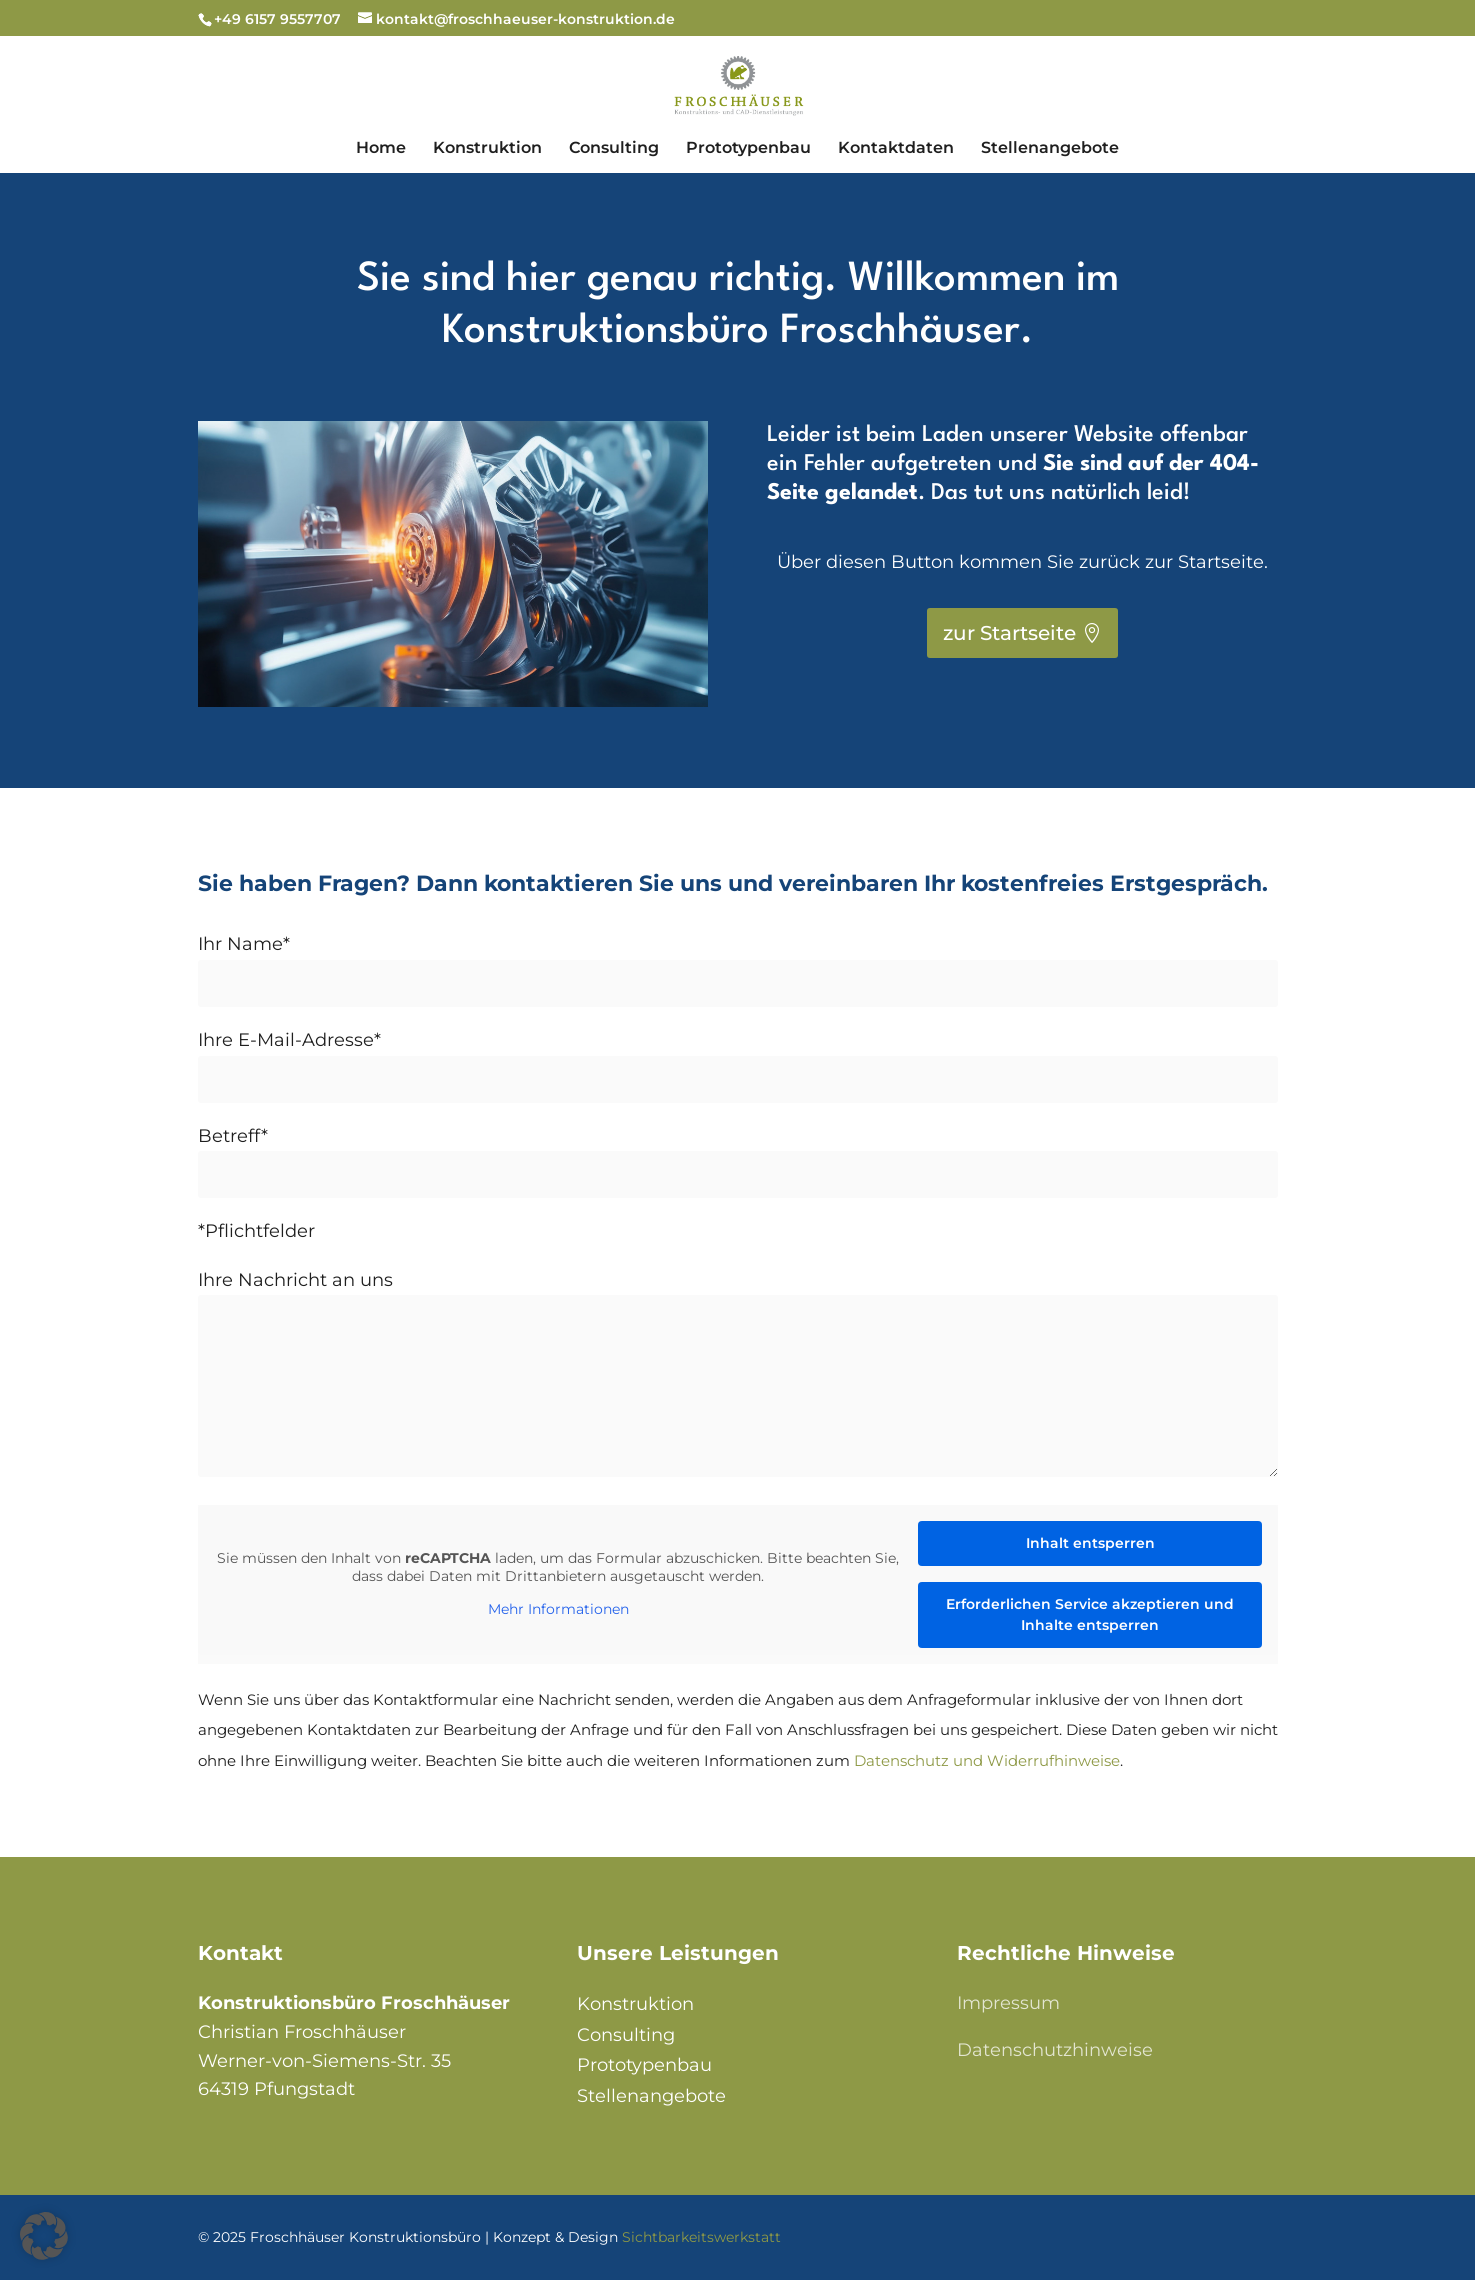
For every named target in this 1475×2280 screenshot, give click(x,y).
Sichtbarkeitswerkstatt (701, 2237)
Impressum (1008, 2003)
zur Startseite (1009, 633)
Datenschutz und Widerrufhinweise (987, 1760)
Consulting (626, 2035)
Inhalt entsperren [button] (1089, 1543)
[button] (44, 2236)
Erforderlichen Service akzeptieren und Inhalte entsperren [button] (1090, 1614)
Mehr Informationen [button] (557, 1609)
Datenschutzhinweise (1055, 2050)
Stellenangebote (651, 2096)
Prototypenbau (644, 2065)
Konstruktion (635, 2004)
